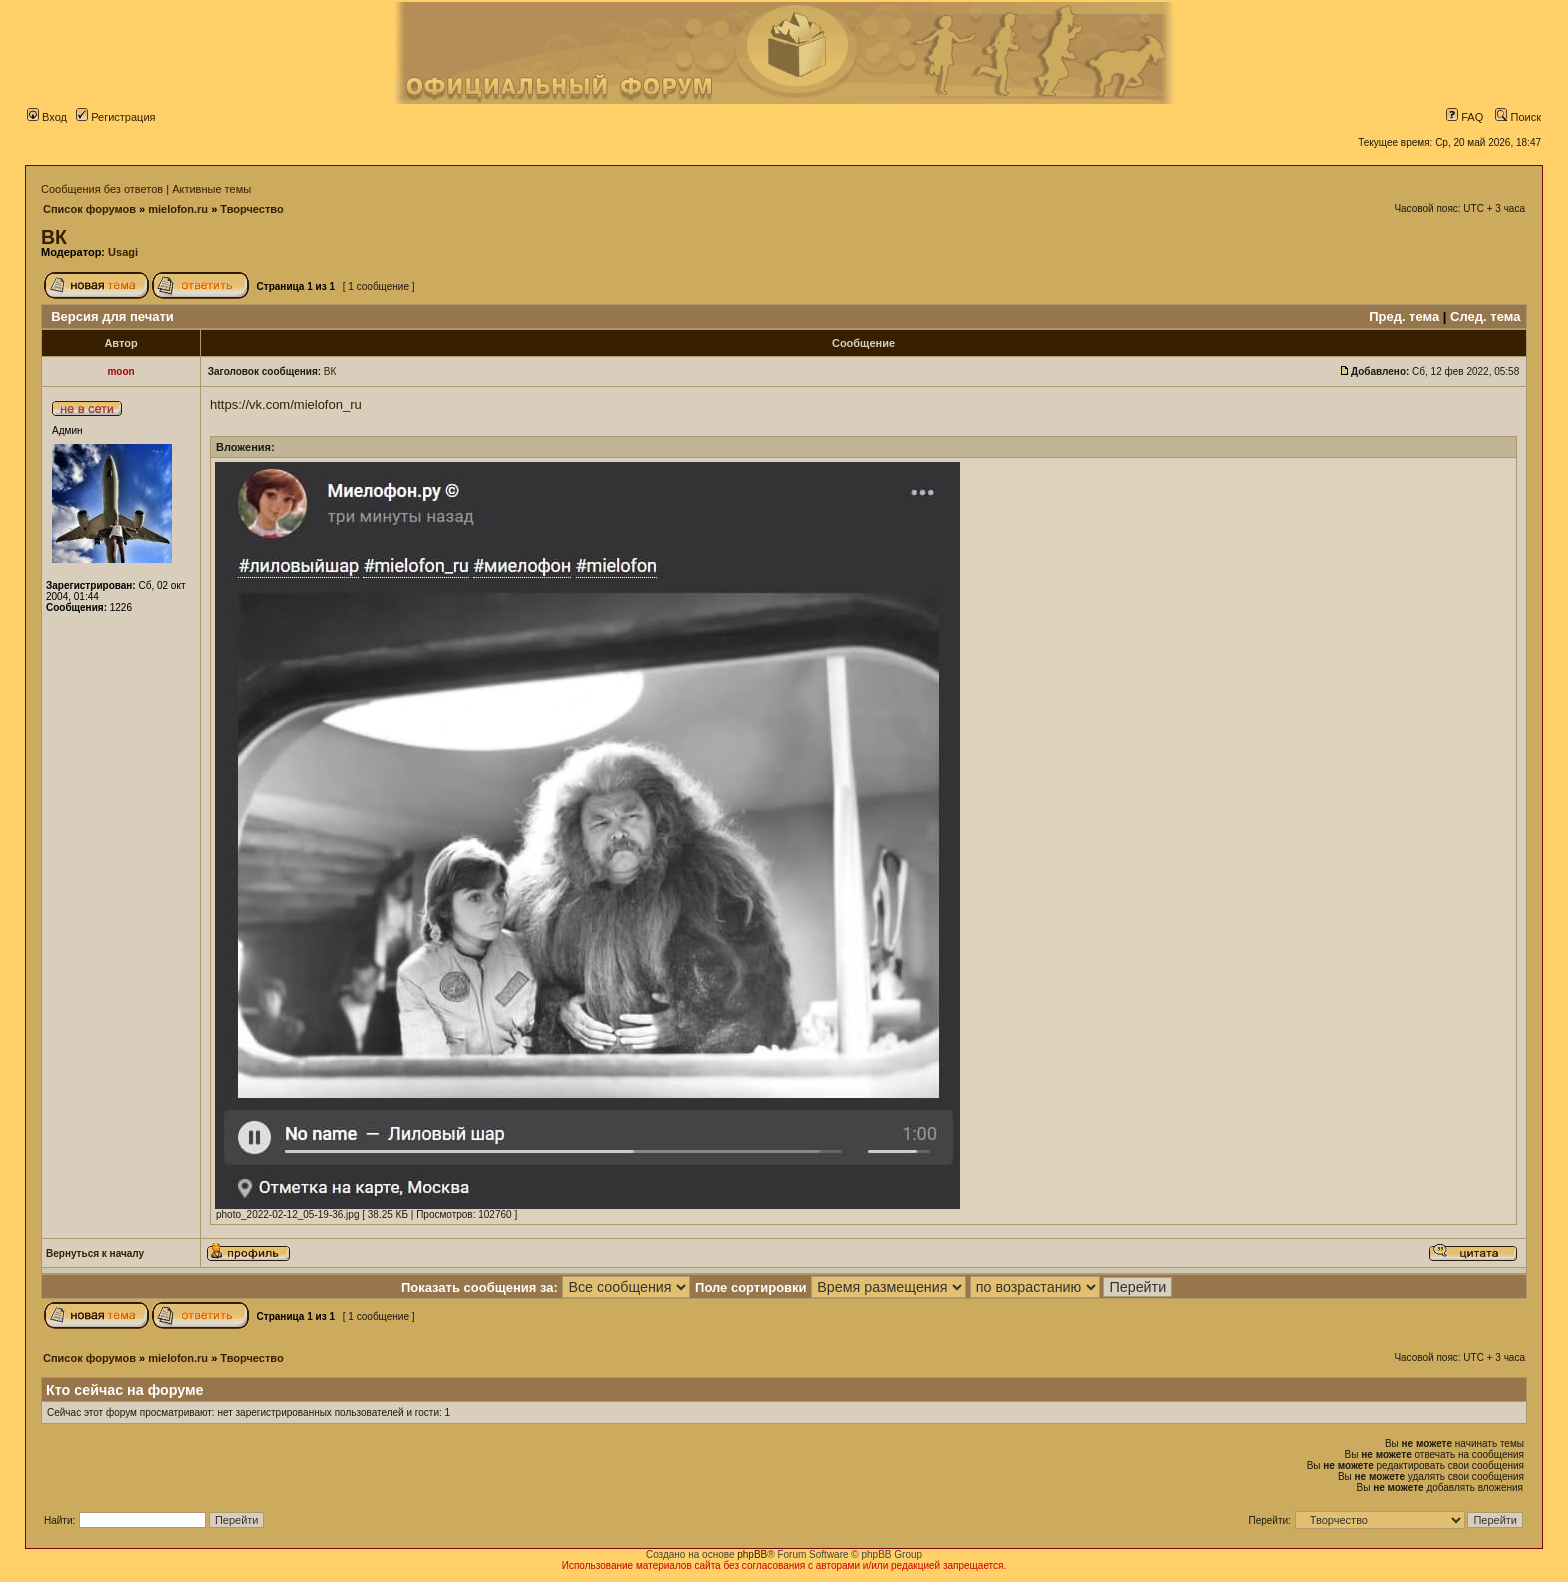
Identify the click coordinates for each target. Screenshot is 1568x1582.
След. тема (1485, 316)
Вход (47, 117)
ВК (54, 237)
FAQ (1464, 117)
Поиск (1518, 117)
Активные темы (211, 189)
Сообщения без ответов (102, 189)
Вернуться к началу (95, 1253)
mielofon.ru (178, 209)
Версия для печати (112, 316)
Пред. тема (1404, 316)
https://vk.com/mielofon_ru (286, 404)
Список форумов (89, 209)
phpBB (752, 1554)
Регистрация (115, 117)
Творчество (251, 209)
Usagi (123, 252)
